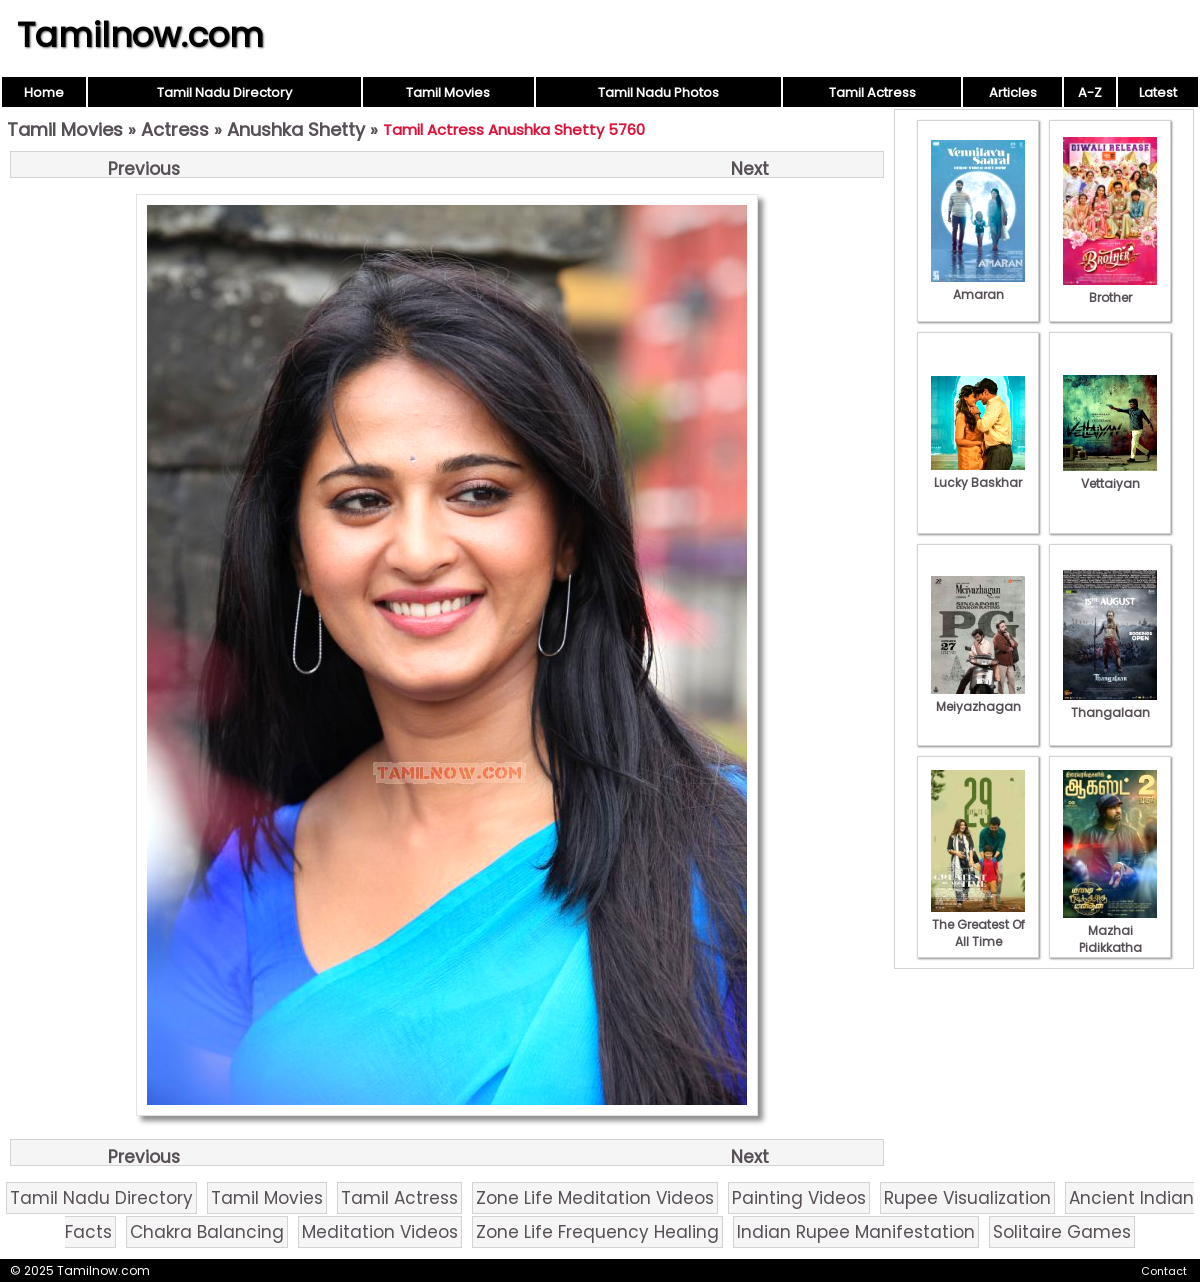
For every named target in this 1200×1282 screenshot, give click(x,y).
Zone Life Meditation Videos (595, 1198)
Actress (175, 129)
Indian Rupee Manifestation (856, 1232)
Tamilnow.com (140, 35)
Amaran (978, 286)
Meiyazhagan (978, 698)
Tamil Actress (872, 92)
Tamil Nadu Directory (224, 92)
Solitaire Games (1062, 1232)
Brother (1110, 289)
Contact (1164, 1271)
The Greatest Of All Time (978, 924)
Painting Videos (799, 1198)
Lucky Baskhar (978, 474)
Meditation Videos (380, 1232)
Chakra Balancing (207, 1232)
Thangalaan (1110, 704)
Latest (1158, 92)
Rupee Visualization (967, 1198)
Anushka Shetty (296, 129)
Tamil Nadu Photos (658, 92)
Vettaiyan (1110, 475)
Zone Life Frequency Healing (597, 1232)
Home (44, 92)
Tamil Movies (448, 92)
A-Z (1090, 92)
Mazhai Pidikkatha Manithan (1110, 939)
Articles (1013, 92)
